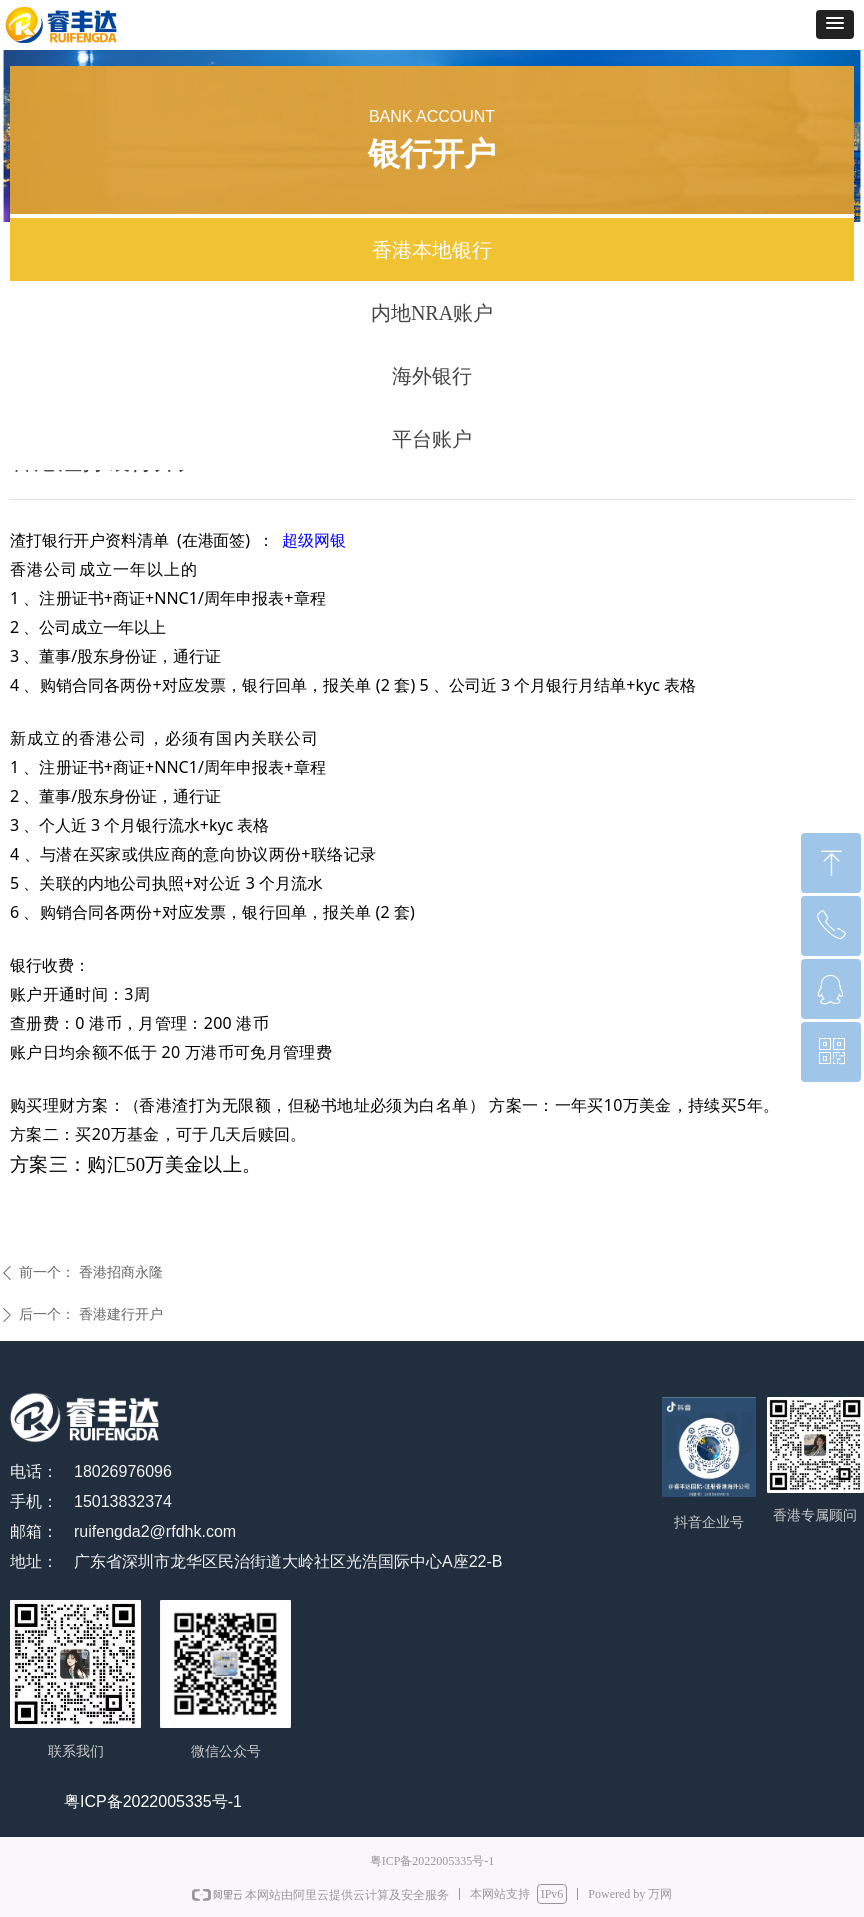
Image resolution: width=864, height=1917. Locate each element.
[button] (835, 24)
